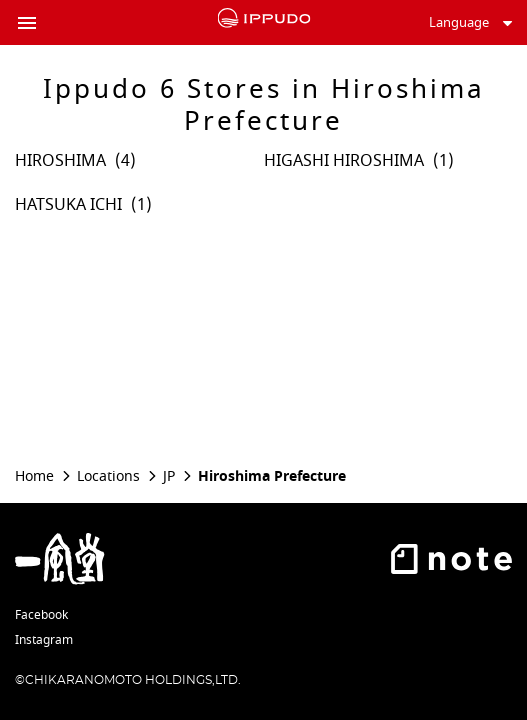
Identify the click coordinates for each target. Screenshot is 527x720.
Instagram (44, 640)
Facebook (41, 615)
